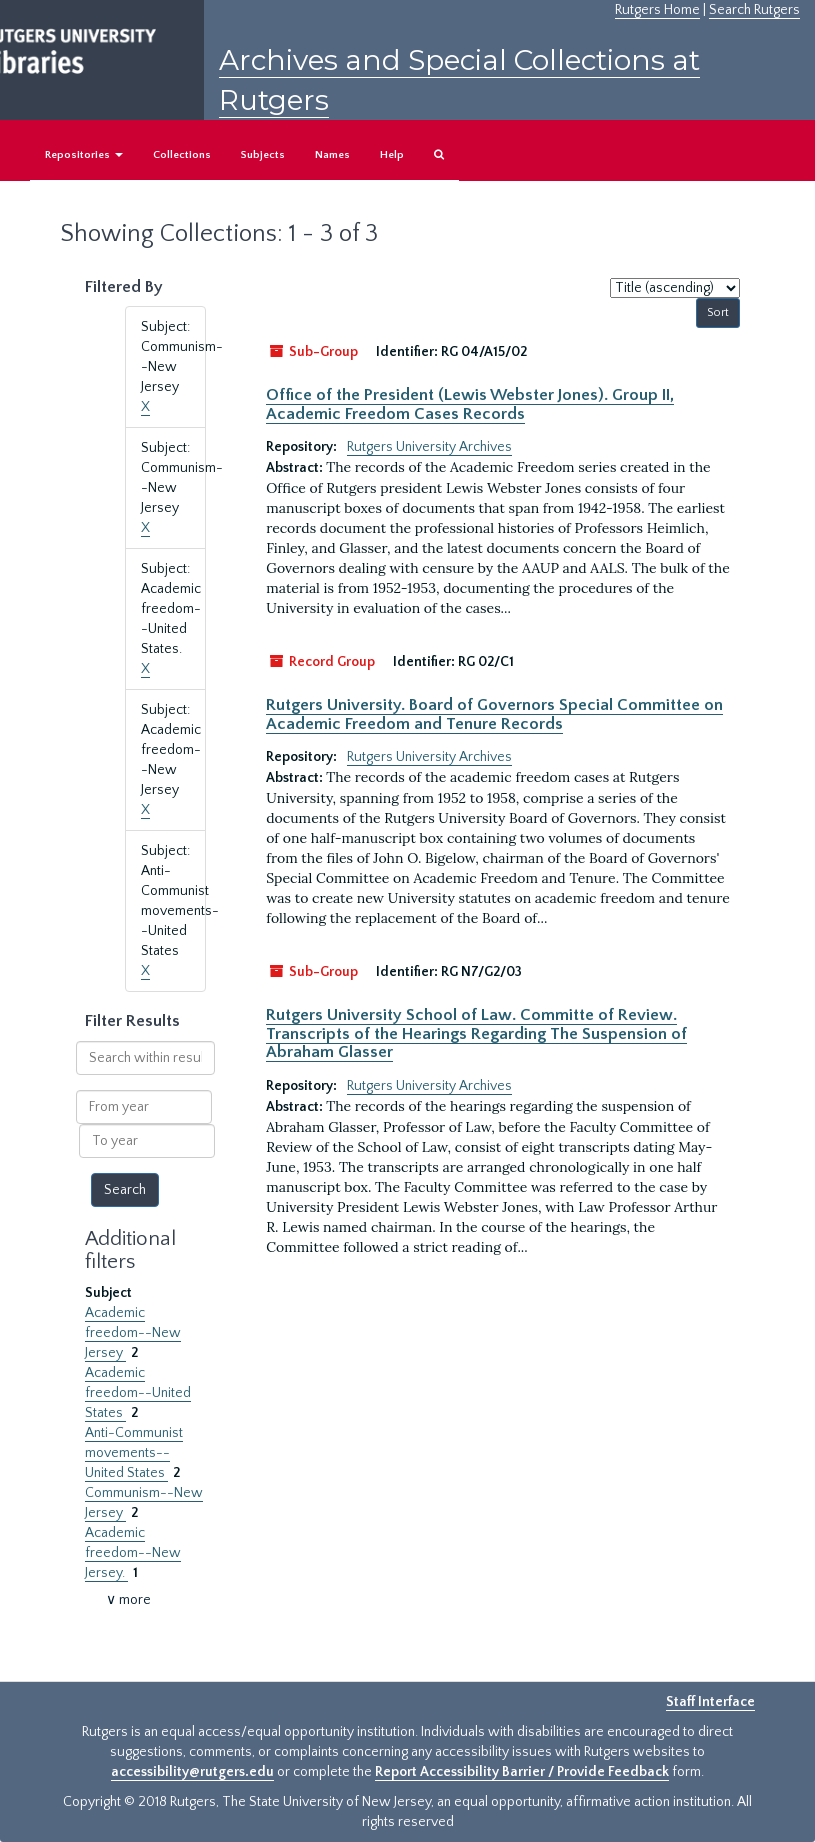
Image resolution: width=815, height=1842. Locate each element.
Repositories (84, 155)
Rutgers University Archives (429, 447)
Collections (182, 155)
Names (332, 155)
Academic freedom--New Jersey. (133, 1553)
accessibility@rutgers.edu (192, 1772)
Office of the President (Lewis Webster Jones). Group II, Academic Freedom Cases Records (470, 404)
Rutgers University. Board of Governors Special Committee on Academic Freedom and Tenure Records (494, 714)
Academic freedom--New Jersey (133, 1333)
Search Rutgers (754, 10)
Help (392, 155)
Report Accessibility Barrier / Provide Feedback (522, 1772)
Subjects (263, 155)
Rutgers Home (657, 10)
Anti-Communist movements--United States (134, 1453)
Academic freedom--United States (138, 1393)
